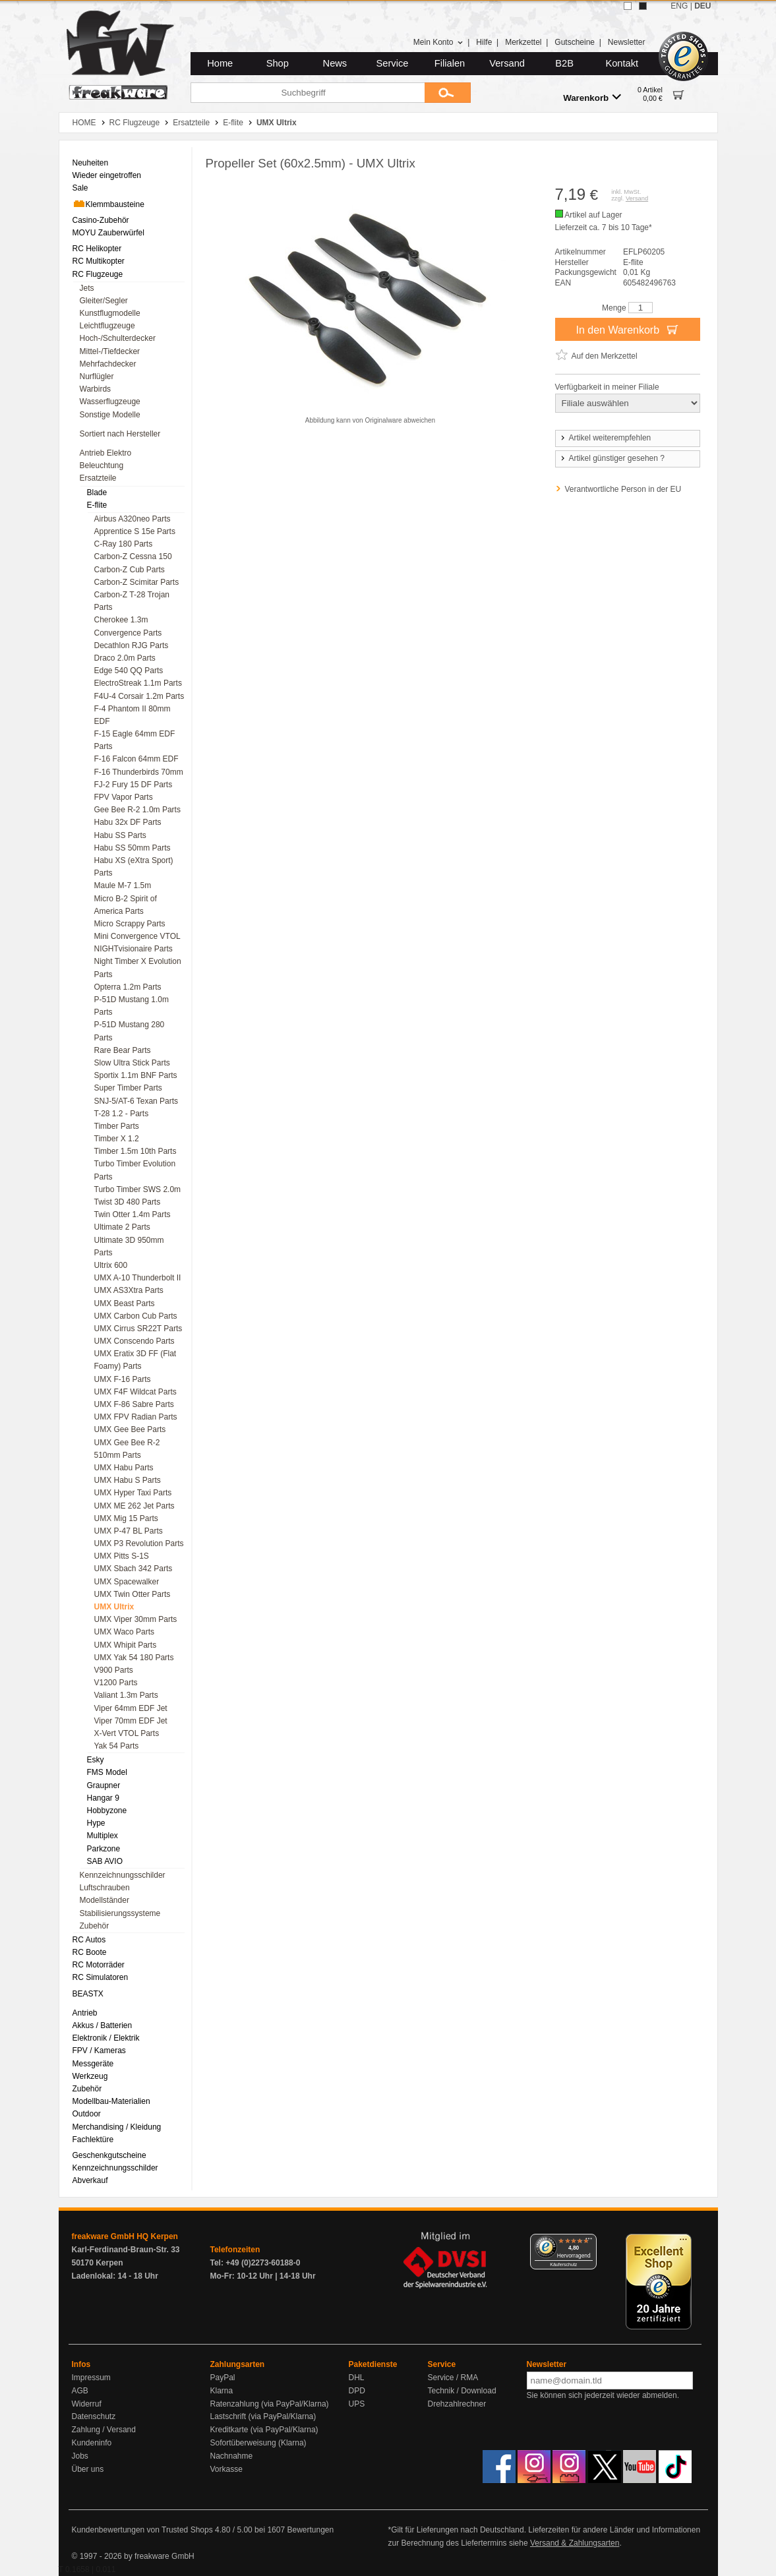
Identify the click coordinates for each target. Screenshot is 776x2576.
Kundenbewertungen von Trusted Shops (142, 2529)
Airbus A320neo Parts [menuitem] (132, 519)
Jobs (80, 2456)
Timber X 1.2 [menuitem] (116, 1138)
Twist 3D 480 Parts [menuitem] (127, 1202)
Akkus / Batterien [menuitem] (103, 2025)
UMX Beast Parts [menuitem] (124, 1303)
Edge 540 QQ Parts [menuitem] (129, 670)
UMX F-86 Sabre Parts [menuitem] (134, 1404)
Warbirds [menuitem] (95, 389)
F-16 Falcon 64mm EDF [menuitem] (136, 759)
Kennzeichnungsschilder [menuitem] (122, 1875)
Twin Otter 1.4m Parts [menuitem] (132, 1214)
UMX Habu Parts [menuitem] (124, 1467)
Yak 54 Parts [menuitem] (116, 1746)
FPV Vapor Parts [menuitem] (123, 797)
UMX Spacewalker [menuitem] (127, 1581)
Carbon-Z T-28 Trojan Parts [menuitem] (132, 601)
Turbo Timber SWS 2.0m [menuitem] (137, 1189)
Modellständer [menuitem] (104, 1900)
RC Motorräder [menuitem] (99, 1964)
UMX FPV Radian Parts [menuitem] (135, 1417)
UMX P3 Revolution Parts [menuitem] (139, 1543)
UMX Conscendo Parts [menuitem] (134, 1341)
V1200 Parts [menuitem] (116, 1682)
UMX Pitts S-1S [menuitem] (121, 1556)
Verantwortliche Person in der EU (623, 489)
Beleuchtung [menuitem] (102, 465)
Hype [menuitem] (96, 1823)
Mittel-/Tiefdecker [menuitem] (110, 351)
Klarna (221, 2390)
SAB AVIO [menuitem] (105, 1861)
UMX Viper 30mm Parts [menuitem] (135, 1619)
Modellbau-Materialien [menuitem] (111, 2101)
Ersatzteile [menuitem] (98, 478)
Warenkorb (592, 97)
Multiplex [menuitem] (102, 1835)
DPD (357, 2390)
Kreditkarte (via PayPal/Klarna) (264, 2429)
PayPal (222, 2377)
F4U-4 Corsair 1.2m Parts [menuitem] (139, 696)
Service (392, 63)
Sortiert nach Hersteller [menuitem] (120, 433)
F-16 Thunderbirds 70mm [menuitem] (138, 772)
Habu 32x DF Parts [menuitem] (128, 822)
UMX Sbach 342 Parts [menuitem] (133, 1568)
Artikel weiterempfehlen (605, 437)
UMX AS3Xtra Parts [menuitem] (129, 1290)
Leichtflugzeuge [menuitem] (107, 325)
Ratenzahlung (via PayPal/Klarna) (269, 2404)
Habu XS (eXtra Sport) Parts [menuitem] (133, 867)
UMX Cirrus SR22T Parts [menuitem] (138, 1328)
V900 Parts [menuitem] (113, 1670)
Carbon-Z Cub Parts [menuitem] (129, 569)
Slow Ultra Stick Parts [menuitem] (132, 1062)
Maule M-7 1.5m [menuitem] (123, 885)
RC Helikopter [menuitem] (97, 248)
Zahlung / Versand (104, 2429)
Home (220, 63)
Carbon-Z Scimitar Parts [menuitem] (136, 582)
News (335, 63)
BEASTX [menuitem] (88, 1993)
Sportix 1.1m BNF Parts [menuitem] (135, 1075)
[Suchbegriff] (308, 92)
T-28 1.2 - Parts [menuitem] (121, 1113)
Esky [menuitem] (95, 1759)
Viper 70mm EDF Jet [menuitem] (130, 1720)
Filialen (449, 63)
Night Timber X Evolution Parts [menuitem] (137, 967)
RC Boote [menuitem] (90, 1952)
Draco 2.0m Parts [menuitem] (125, 658)
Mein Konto (438, 42)
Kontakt (621, 63)
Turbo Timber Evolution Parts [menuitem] (135, 1170)
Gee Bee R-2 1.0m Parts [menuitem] (137, 809)
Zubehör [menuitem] (94, 1926)
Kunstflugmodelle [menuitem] (110, 313)
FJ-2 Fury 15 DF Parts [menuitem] (133, 784)
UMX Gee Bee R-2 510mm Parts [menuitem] (127, 1449)
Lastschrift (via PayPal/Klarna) (263, 2416)
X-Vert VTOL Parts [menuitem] (127, 1733)
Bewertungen (310, 2529)
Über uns (88, 2469)
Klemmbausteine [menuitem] (108, 203)
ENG (679, 6)
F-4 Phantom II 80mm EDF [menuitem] (132, 715)
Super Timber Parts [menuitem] (128, 1088)
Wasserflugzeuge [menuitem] (110, 401)
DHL (357, 2377)
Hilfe (484, 42)
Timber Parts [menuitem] (116, 1126)
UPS (357, 2404)
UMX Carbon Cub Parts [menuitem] (135, 1316)
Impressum (91, 2377)
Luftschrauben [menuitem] (105, 1887)
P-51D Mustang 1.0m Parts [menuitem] (131, 1006)
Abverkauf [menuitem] (90, 2180)
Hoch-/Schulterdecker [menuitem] (118, 338)
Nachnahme (231, 2456)
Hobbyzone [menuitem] (107, 1810)
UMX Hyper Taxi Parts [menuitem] (133, 1492)
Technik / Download (462, 2390)
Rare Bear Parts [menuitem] (122, 1050)
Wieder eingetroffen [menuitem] (107, 175)
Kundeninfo (92, 2442)
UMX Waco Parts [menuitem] (124, 1631)
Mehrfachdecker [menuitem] (108, 364)
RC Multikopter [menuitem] (99, 261)
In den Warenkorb (627, 329)
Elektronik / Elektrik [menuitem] (106, 2038)
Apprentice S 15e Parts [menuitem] (134, 531)
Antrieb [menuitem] (85, 2013)
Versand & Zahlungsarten (574, 2543)
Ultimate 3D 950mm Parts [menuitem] (129, 1246)
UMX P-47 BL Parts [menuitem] (128, 1531)
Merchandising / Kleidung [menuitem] (117, 2127)
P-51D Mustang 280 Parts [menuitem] (129, 1031)
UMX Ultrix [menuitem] (114, 1606)
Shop (277, 63)
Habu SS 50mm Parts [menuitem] (132, 848)
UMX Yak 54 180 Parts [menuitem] (134, 1657)
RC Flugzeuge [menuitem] (98, 274)
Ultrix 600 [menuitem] (111, 1265)
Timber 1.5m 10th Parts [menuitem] (135, 1151)
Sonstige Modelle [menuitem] (110, 414)
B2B (564, 63)
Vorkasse (226, 2469)
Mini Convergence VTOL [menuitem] (137, 936)
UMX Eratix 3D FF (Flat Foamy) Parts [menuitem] (135, 1360)
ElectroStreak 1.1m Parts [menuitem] (138, 683)
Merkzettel (523, 42)
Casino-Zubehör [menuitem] (101, 220)
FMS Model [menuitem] (107, 1772)
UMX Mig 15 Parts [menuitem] (126, 1518)
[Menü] (589, 2242)
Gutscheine (574, 42)
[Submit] (448, 92)
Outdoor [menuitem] (87, 2113)
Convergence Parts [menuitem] (128, 633)
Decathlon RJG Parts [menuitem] (131, 645)
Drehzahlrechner (457, 2404)
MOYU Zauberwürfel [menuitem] (108, 232)
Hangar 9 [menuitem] (103, 1798)
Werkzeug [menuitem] (90, 2076)
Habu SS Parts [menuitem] (120, 835)
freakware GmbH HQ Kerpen (125, 2236)
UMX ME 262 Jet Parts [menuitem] (134, 1506)
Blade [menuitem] (97, 492)
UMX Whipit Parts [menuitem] (125, 1645)
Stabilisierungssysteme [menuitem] (120, 1913)
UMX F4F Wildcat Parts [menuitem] (135, 1391)
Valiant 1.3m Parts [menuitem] (126, 1695)
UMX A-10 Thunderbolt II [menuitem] (137, 1277)
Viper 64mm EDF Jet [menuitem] (130, 1708)
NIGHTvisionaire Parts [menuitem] (133, 948)
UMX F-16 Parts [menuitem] (122, 1379)
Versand (507, 63)
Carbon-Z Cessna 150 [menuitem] (133, 556)
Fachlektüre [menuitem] (93, 2139)
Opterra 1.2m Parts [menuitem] (128, 987)
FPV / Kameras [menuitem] (99, 2050)
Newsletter (626, 42)
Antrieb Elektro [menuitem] (106, 453)
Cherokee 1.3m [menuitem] (121, 619)
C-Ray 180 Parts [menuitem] (123, 544)
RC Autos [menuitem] (89, 1939)
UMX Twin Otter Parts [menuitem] (132, 1594)
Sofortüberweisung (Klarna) (258, 2442)
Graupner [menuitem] (104, 1785)
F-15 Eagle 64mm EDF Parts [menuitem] (134, 740)
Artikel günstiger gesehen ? (612, 458)
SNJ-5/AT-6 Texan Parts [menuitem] (136, 1101)
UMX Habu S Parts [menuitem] (127, 1480)
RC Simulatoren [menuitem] (101, 1977)
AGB (80, 2390)
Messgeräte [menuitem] (93, 2063)
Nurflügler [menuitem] (97, 376)
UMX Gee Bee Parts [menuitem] (130, 1429)
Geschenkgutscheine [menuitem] (109, 2155)
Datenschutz (94, 2416)
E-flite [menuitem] (97, 505)
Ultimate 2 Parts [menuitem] (122, 1227)
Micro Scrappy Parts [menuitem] (129, 923)
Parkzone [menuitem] (104, 1848)
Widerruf (87, 2404)
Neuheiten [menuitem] (91, 162)
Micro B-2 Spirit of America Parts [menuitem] (125, 905)
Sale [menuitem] (80, 188)
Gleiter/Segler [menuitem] (104, 300)
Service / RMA (453, 2377)
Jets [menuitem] (87, 288)
